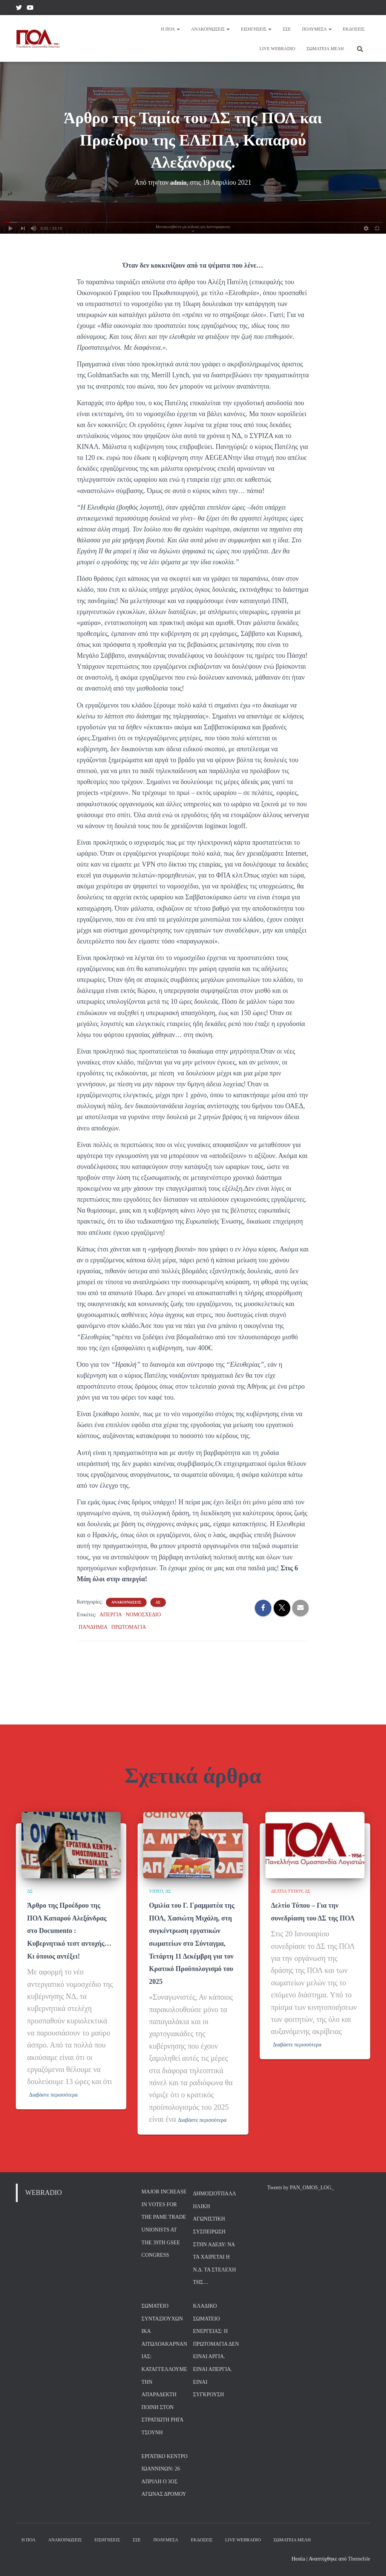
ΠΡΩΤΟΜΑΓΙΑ (128, 1627)
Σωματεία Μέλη (325, 48)
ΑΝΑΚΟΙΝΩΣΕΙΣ (126, 1602)
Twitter (19, 8)
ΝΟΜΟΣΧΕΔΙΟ (143, 1614)
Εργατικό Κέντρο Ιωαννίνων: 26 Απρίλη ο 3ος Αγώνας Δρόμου (164, 2476)
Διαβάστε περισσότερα (63, 2070)
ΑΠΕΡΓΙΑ (111, 1614)
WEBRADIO (43, 2194)
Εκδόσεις (354, 29)
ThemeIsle (359, 2560)
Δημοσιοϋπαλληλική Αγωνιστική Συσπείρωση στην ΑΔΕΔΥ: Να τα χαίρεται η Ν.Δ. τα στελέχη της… (214, 2239)
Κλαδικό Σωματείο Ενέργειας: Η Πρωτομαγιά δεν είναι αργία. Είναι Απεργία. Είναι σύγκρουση (216, 2351)
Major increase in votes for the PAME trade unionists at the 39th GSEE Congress (163, 2224)
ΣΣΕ (287, 29)
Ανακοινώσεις (210, 29)
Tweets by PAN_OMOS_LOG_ (300, 2189)
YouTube (30, 8)
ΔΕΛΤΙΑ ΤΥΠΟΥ (287, 1841)
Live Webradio (277, 48)
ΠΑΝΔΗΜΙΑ (93, 1627)
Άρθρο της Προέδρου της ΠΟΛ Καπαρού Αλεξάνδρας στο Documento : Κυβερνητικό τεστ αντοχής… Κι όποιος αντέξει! (68, 1893)
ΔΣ (158, 1602)
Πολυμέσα (316, 29)
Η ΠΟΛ (170, 29)
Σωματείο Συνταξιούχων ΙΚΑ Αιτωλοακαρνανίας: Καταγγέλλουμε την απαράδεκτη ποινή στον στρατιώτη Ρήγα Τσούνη (164, 2370)
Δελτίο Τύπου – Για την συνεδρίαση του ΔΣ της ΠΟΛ (309, 1867)
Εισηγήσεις (256, 29)
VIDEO (156, 1841)
